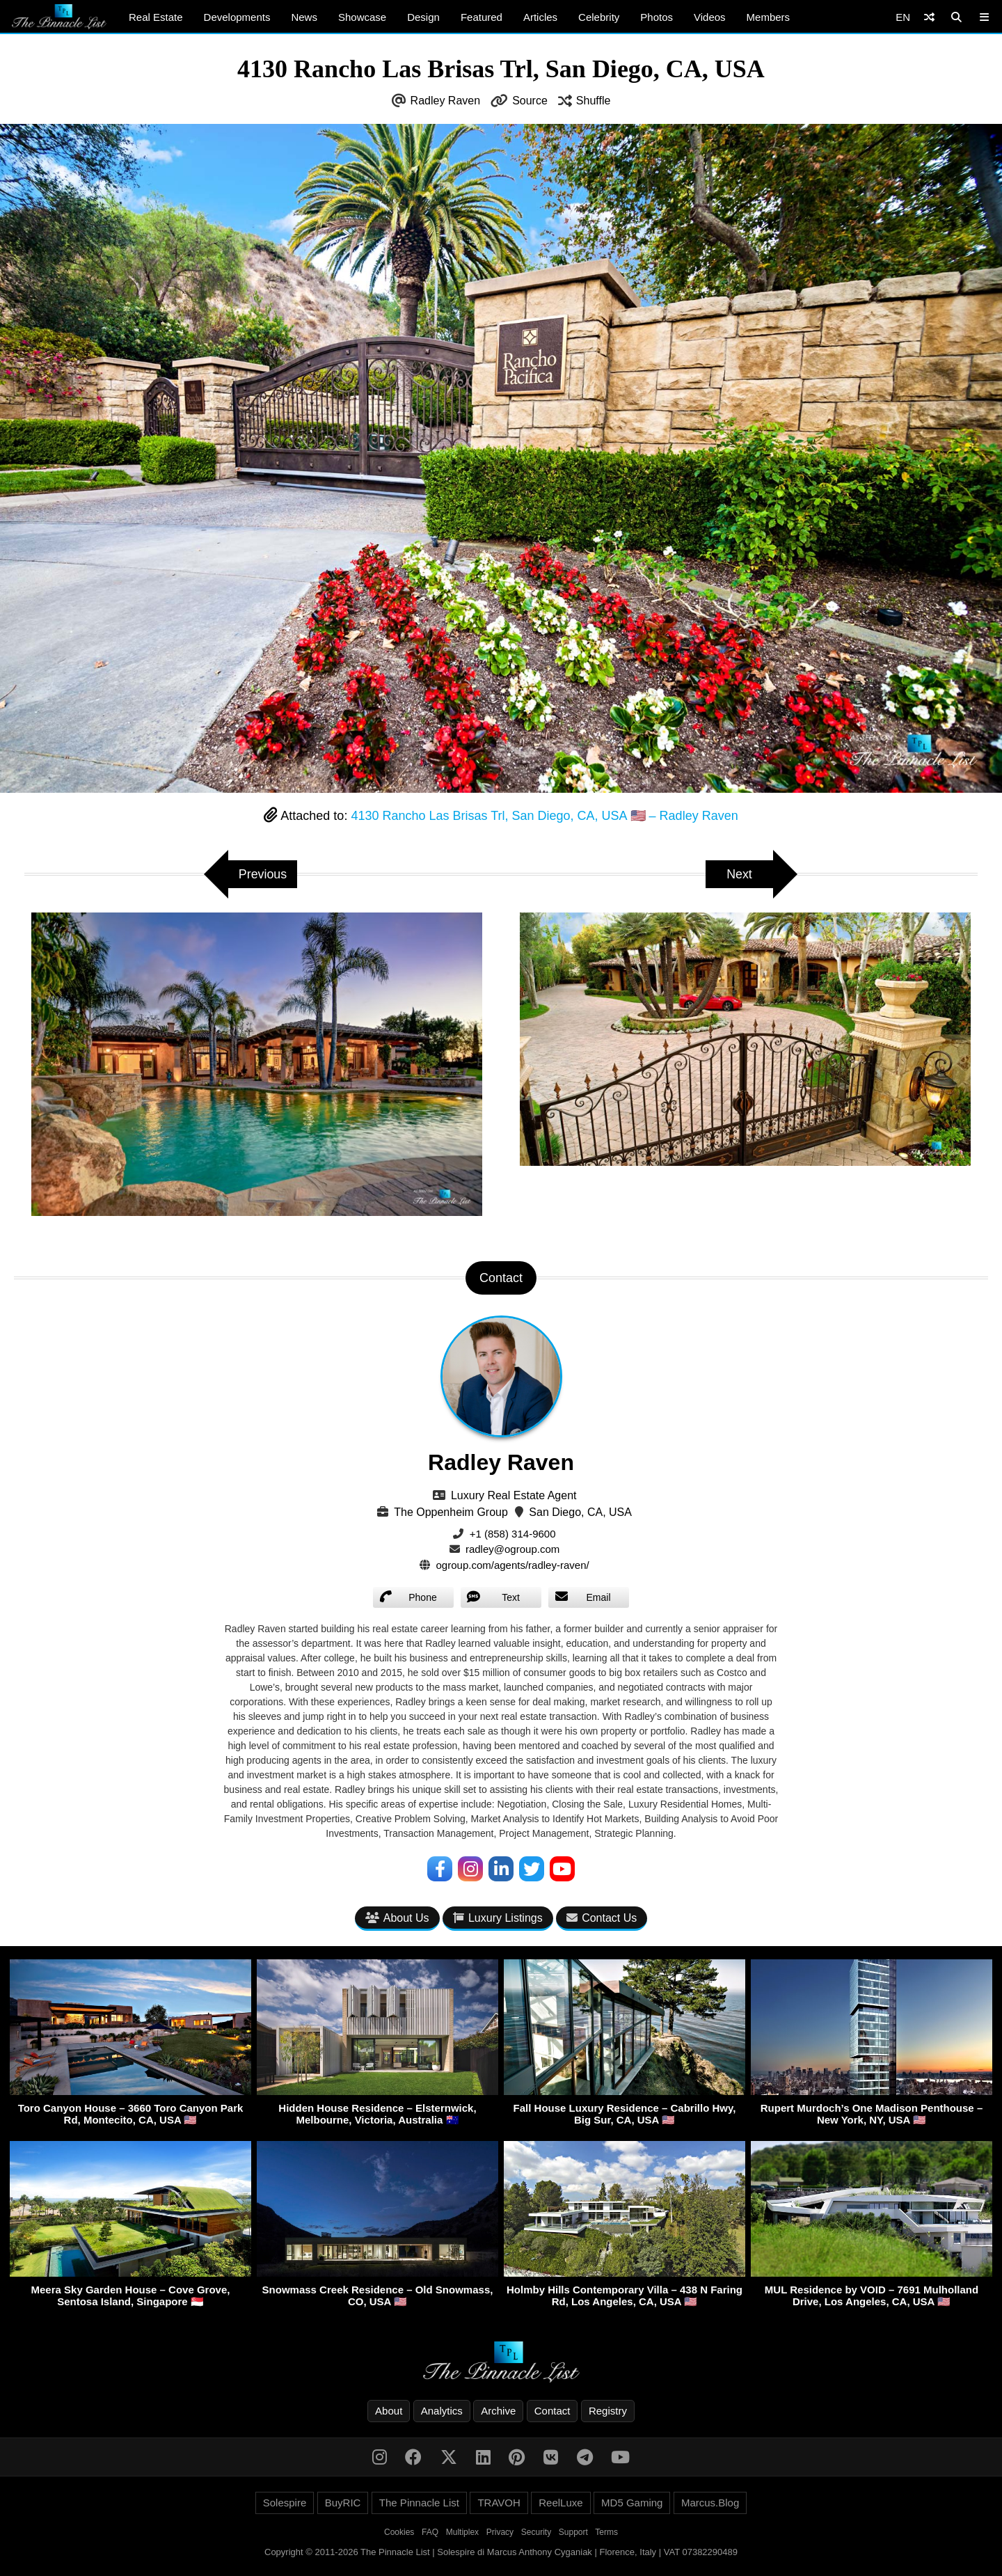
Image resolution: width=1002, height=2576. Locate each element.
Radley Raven (446, 100)
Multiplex (462, 2532)
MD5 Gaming (631, 2502)
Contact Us (601, 1918)
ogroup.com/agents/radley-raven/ (512, 1565)
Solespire (285, 2502)
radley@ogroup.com (512, 1549)
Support (573, 2532)
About (388, 2411)
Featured (481, 17)
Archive (498, 2411)
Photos (656, 17)
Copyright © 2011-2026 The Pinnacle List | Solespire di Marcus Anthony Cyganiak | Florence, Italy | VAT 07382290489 (501, 2552)
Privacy (500, 2532)
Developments (237, 17)
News (304, 17)
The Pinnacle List (419, 2502)
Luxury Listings (498, 1918)
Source (530, 100)
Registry (608, 2411)
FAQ (430, 2532)
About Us (397, 1918)
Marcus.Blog (710, 2502)
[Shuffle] (929, 17)
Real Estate (156, 17)
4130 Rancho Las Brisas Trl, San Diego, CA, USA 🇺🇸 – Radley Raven (544, 816)
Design (423, 17)
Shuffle (593, 100)
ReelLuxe (560, 2502)
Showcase (362, 17)
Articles (540, 17)
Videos (710, 17)
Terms (606, 2532)
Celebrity (598, 17)
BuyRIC (343, 2502)
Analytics (442, 2411)
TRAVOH (498, 2502)
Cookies (399, 2532)
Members (768, 17)
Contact (552, 2411)
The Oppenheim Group (451, 1512)
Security (536, 2532)
